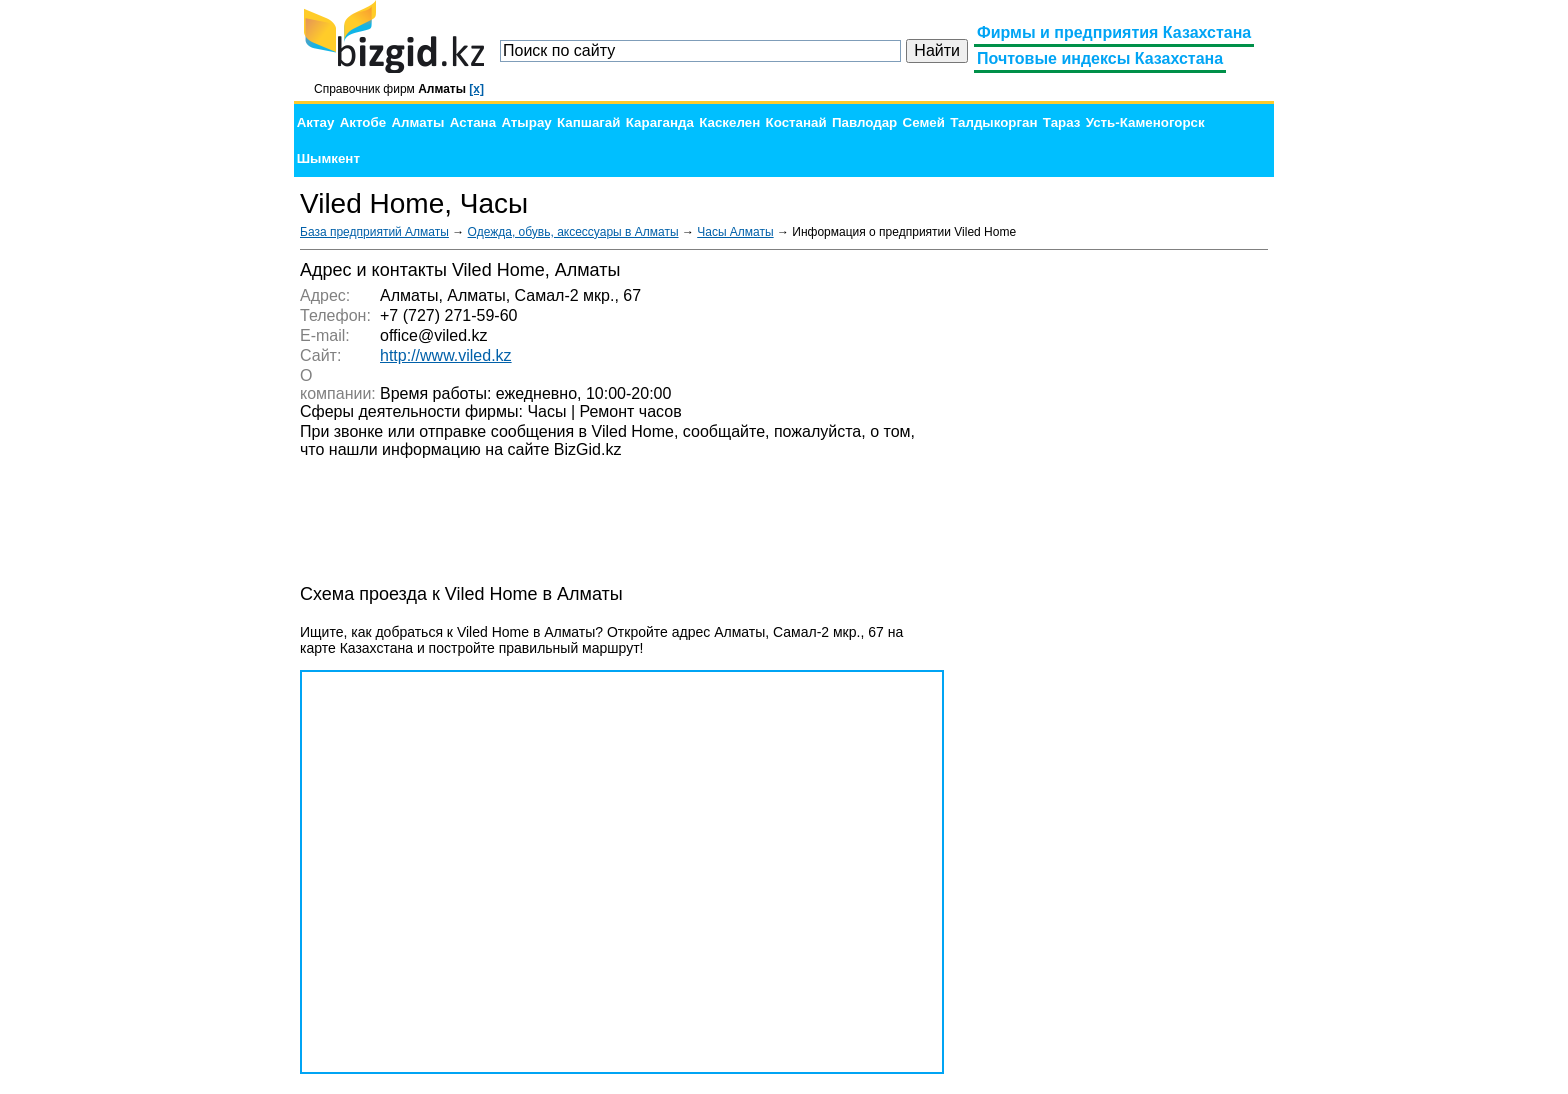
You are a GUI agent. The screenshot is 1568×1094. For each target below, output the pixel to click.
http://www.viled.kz (446, 355)
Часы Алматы (735, 232)
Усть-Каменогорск (1145, 122)
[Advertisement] (1118, 560)
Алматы (417, 122)
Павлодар (864, 122)
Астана (473, 122)
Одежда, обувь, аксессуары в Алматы (573, 232)
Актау (316, 122)
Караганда (660, 122)
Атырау (526, 122)
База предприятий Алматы (374, 232)
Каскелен (729, 122)
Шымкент (328, 158)
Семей (924, 122)
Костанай (796, 122)
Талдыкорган (993, 122)
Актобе (363, 122)
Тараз (1062, 122)
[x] (476, 89)
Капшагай (588, 122)
